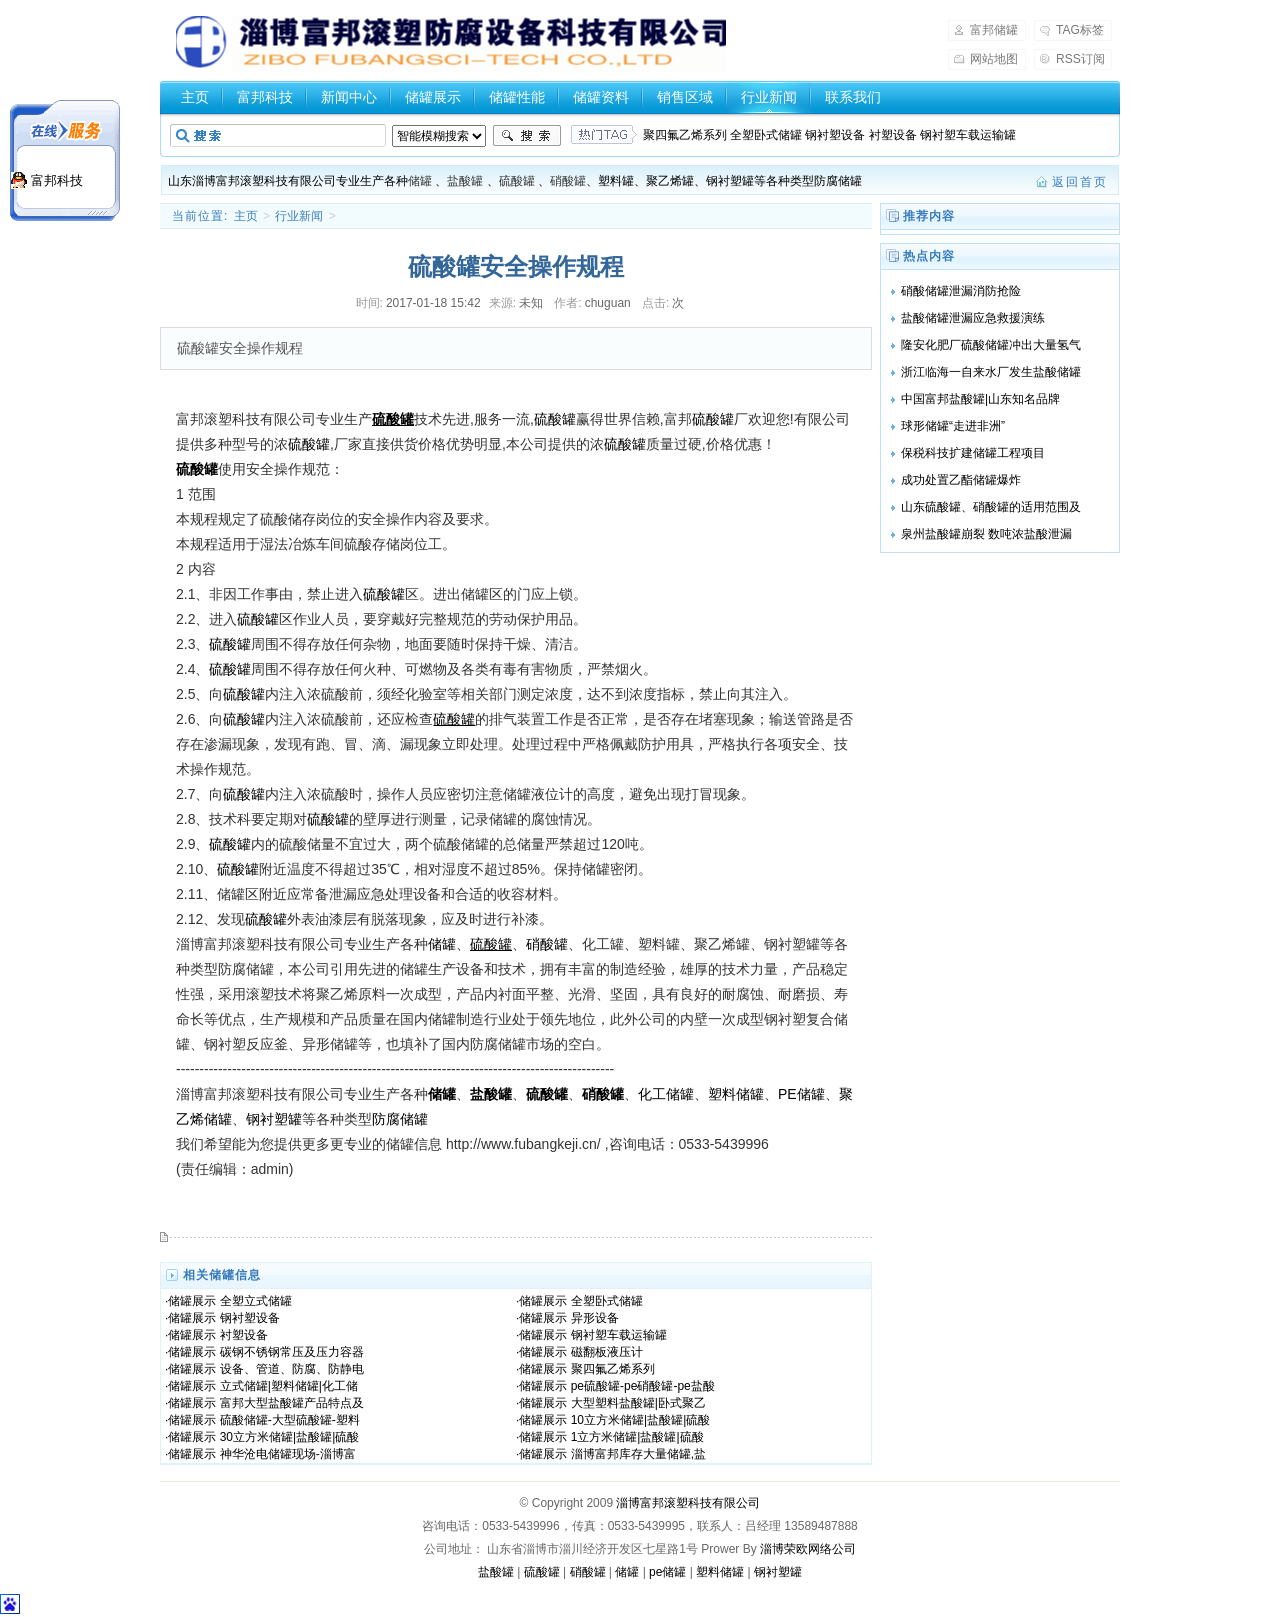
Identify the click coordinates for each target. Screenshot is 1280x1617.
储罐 (420, 181)
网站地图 (994, 59)
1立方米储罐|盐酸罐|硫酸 (637, 1437)
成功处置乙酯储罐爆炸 (961, 480)
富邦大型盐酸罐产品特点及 (292, 1403)
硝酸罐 (568, 181)
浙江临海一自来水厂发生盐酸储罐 (991, 372)
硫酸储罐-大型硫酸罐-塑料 (290, 1420)
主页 (195, 97)
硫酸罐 (517, 181)
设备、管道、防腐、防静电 (292, 1369)
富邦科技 (265, 97)
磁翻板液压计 (607, 1352)
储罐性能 (517, 97)
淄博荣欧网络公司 (808, 1549)
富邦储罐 (994, 30)
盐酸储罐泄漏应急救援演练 (973, 318)
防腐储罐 (400, 1119)
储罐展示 (433, 97)
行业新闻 (769, 97)
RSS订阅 (1080, 59)
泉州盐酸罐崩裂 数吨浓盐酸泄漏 (986, 534)
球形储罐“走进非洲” (953, 426)
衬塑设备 (244, 1335)
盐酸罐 (465, 181)
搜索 (527, 136)
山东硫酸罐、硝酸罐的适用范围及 (991, 507)
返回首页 (1080, 182)
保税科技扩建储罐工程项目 (973, 453)
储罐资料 (601, 97)
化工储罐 (666, 1094)
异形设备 (595, 1318)
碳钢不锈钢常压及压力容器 (292, 1352)
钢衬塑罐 (274, 1119)
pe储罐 (667, 1572)
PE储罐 (801, 1094)
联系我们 (853, 97)
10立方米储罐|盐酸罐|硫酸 (641, 1420)
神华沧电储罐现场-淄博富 (288, 1454)
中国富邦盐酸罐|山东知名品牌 (980, 399)
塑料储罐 (736, 1094)
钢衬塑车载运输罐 (619, 1335)
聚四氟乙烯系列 (613, 1369)
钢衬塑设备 (250, 1318)
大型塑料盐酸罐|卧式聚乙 (638, 1403)
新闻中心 (349, 97)
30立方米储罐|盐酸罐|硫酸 (290, 1437)
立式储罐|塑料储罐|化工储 (289, 1386)
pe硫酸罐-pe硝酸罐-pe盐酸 (643, 1386)
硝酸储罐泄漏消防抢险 (961, 291)
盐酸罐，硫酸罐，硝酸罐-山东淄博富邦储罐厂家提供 (451, 44)
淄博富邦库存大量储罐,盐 (638, 1454)
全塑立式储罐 (256, 1301)
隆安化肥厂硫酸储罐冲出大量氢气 (991, 345)
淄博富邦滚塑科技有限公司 (688, 1503)
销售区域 (685, 97)
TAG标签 (1080, 30)
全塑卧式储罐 (607, 1301)
